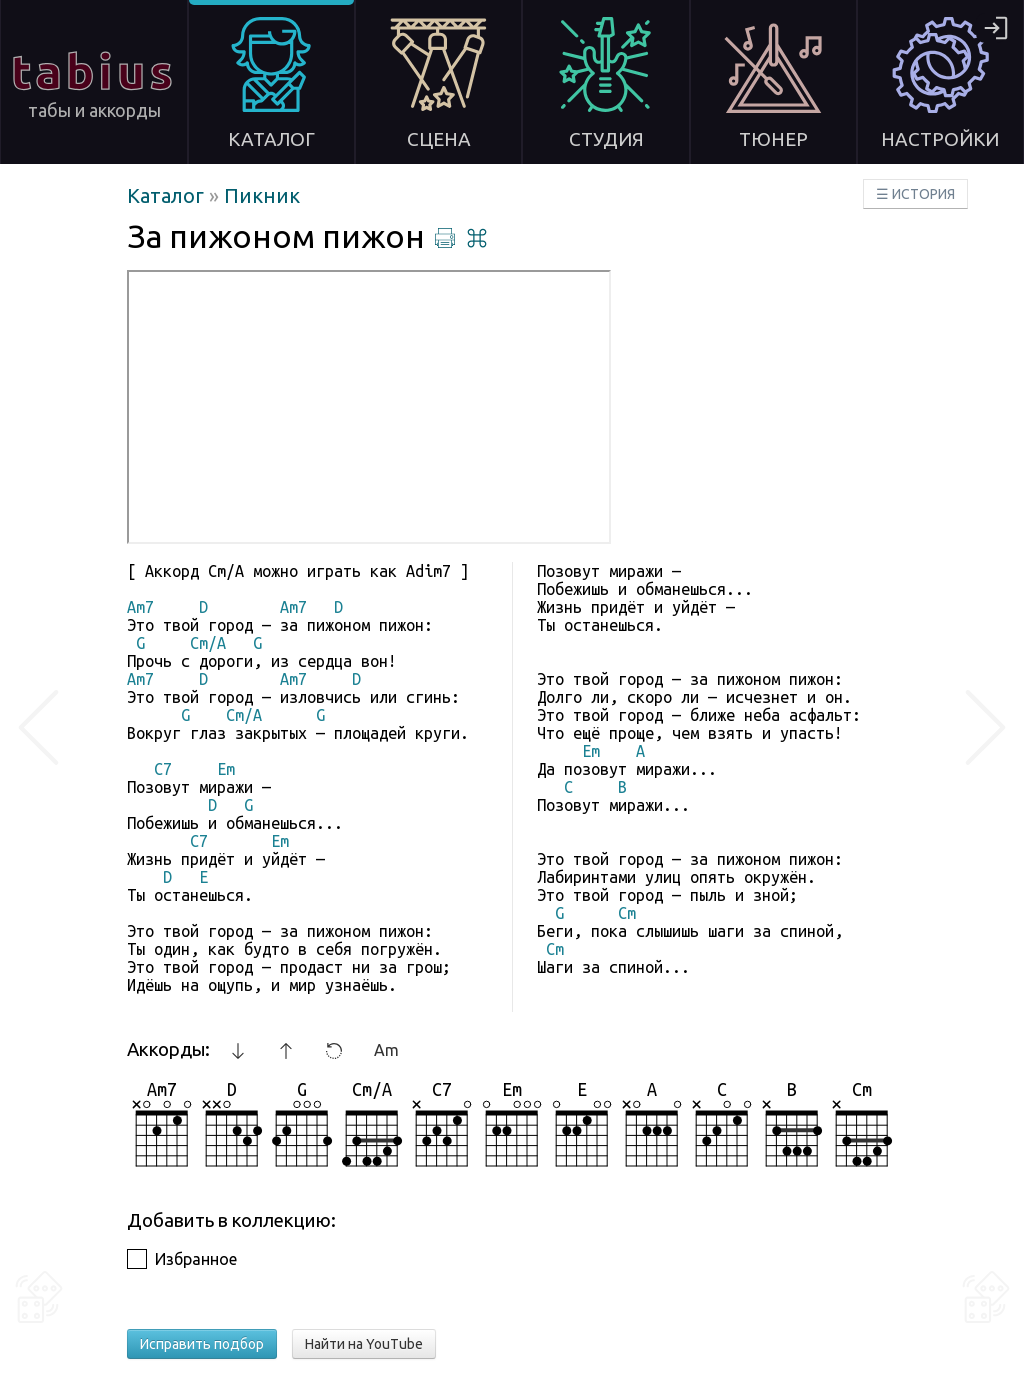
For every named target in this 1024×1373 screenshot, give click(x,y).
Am (386, 1050)
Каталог (168, 195)
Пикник (262, 195)
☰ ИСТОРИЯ (915, 194)
